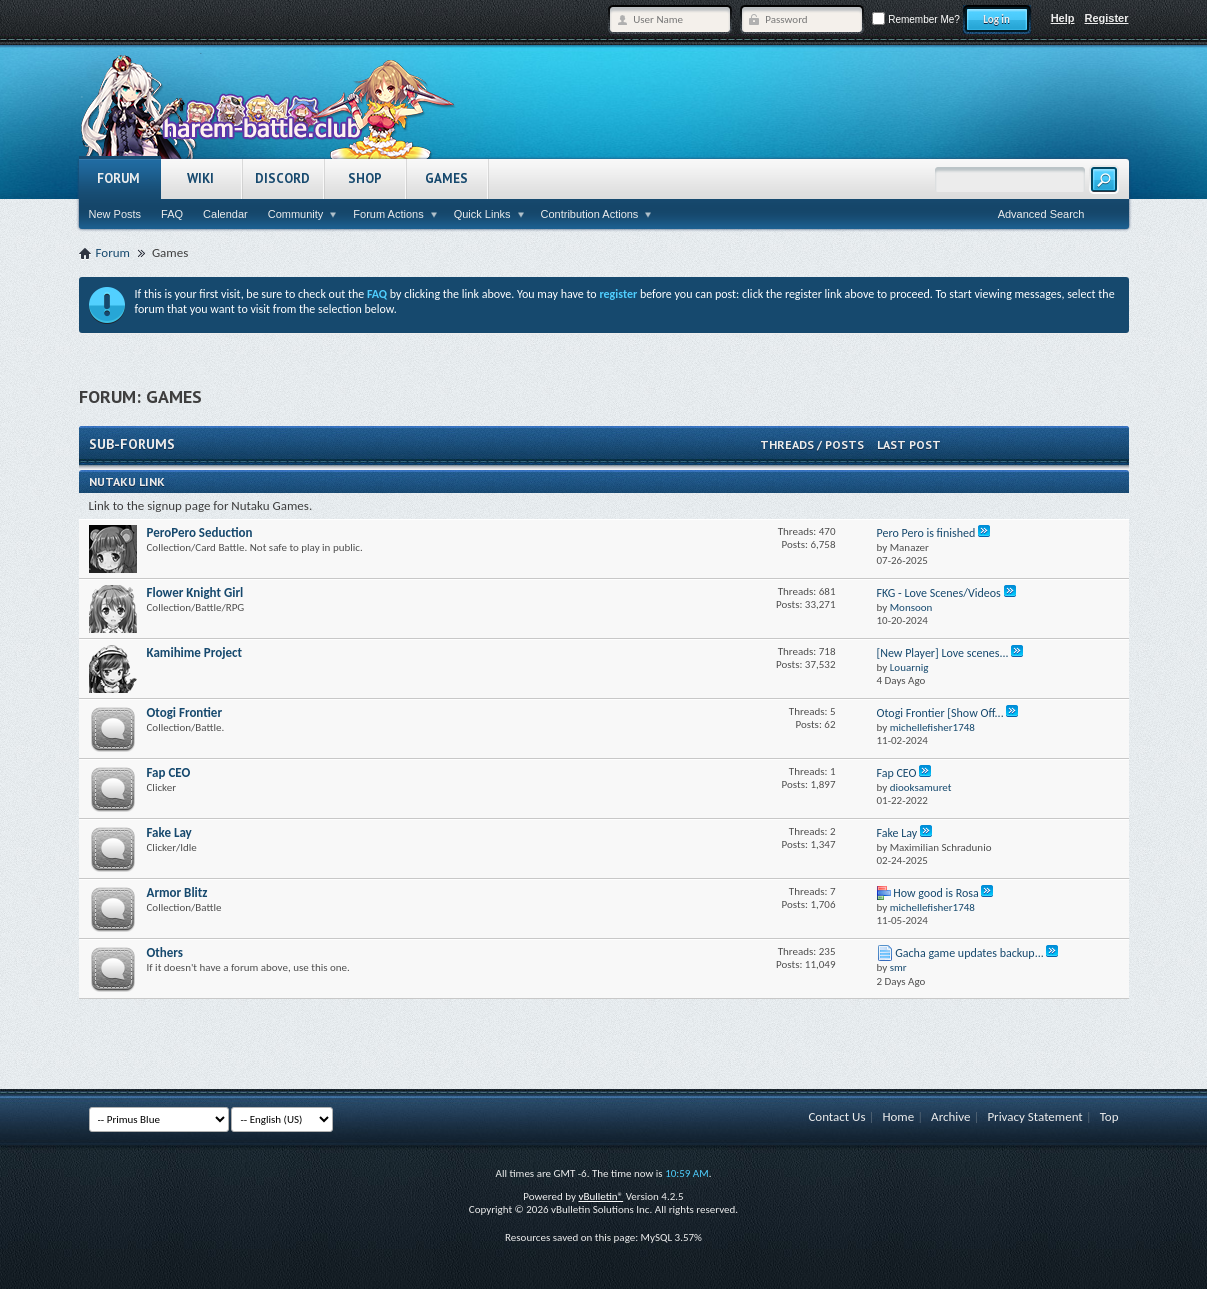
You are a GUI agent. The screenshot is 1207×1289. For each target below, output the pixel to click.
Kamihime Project (195, 652)
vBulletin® (600, 1196)
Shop (365, 178)
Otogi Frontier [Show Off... (940, 713)
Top (1109, 1116)
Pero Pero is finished (926, 533)
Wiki (200, 178)
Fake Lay (169, 832)
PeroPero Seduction (200, 532)
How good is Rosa (936, 893)
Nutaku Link (127, 481)
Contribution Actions (590, 214)
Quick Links (482, 214)
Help (1063, 18)
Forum (118, 178)
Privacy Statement (1034, 1116)
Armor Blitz (177, 892)
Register (1106, 18)
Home (898, 1116)
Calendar (225, 214)
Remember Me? (915, 19)
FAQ (172, 214)
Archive (950, 1116)
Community (296, 214)
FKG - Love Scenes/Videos (939, 593)
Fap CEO (169, 772)
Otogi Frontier (185, 712)
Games (446, 178)
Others (165, 952)
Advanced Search (1041, 214)
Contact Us (836, 1116)
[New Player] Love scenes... (943, 653)
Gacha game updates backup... (969, 953)
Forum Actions (388, 214)
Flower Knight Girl (195, 592)
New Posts (115, 214)
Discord (282, 178)
